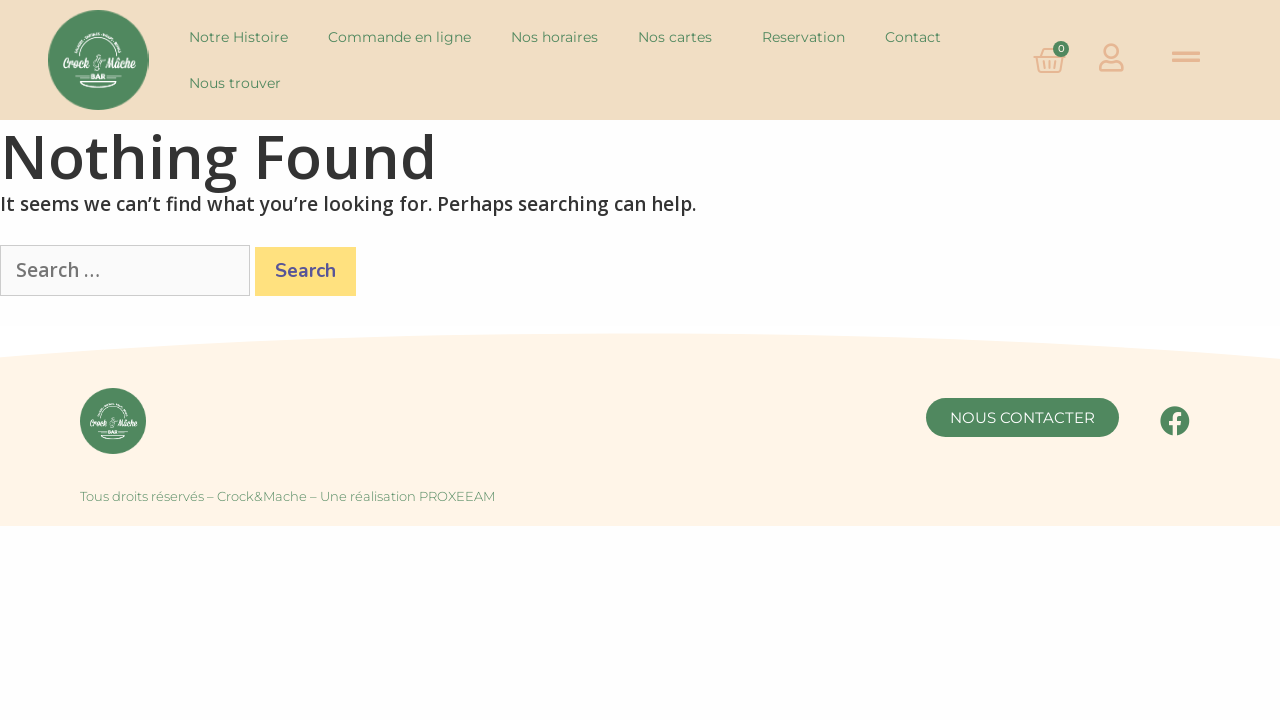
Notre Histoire (238, 37)
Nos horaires (554, 37)
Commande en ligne (399, 37)
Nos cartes (680, 37)
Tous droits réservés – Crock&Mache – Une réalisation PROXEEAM (287, 496)
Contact (913, 37)
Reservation (803, 37)
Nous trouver (235, 83)
